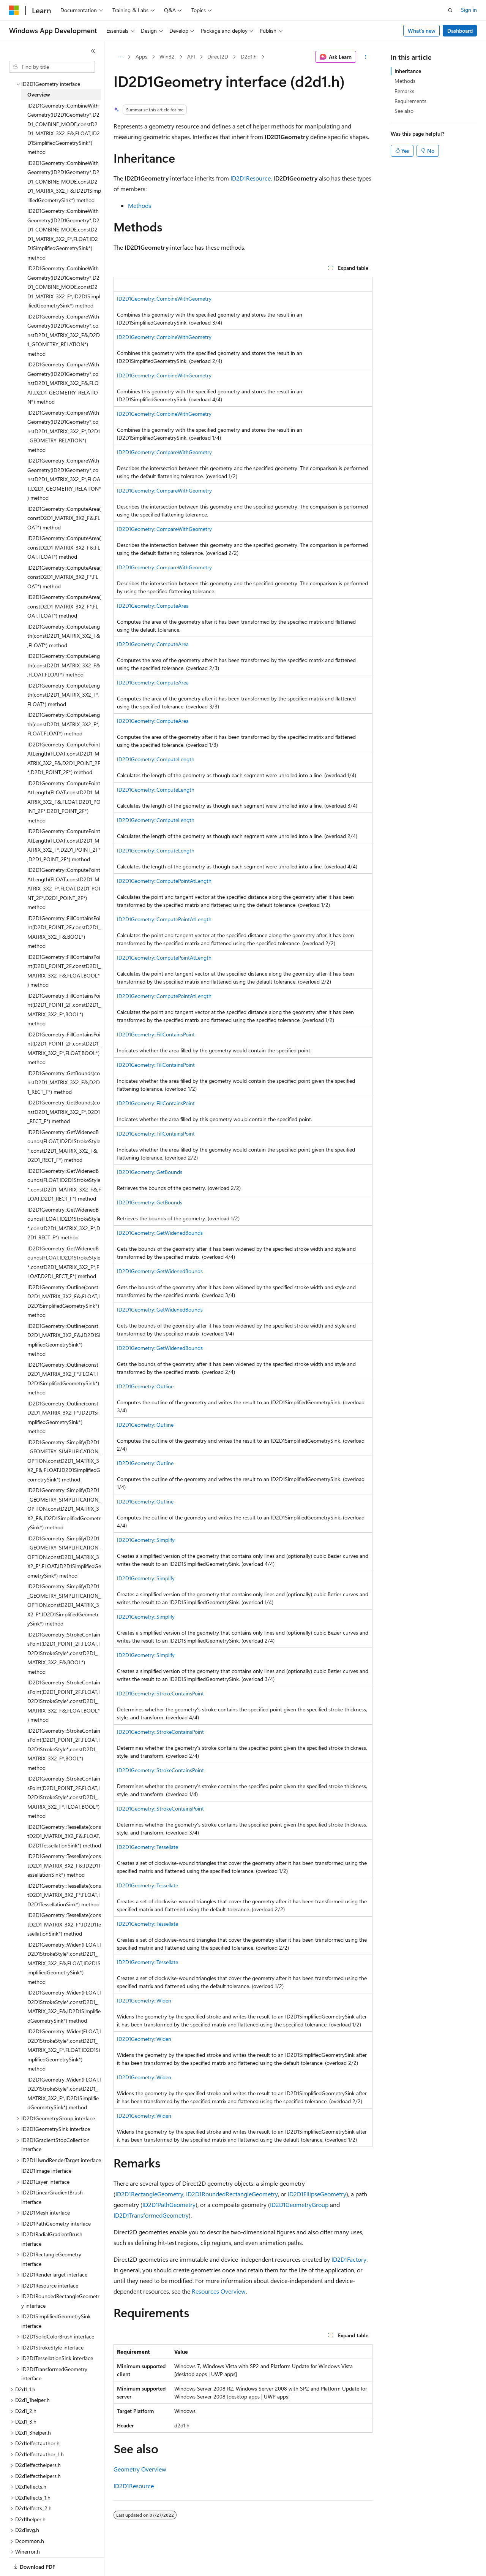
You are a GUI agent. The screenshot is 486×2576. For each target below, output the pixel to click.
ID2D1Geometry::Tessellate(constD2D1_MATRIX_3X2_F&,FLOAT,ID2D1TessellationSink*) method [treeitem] (64, 1828)
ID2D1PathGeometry (169, 2204)
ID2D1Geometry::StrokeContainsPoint (160, 1693)
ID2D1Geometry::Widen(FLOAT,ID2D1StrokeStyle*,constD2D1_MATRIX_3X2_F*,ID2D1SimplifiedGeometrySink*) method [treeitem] (64, 2085)
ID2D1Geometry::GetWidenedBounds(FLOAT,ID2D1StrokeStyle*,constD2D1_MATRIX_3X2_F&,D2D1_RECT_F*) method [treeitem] (63, 1137)
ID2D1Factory (348, 2259)
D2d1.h (249, 56)
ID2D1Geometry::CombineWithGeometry (164, 298)
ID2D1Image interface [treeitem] (46, 2162)
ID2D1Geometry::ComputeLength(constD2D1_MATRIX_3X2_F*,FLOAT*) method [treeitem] (63, 686)
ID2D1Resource (250, 178)
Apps (141, 56)
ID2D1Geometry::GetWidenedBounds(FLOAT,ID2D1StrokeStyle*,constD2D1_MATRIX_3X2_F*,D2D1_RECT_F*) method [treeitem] (63, 1215)
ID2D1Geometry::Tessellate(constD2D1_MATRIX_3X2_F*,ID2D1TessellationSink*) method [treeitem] (64, 1916)
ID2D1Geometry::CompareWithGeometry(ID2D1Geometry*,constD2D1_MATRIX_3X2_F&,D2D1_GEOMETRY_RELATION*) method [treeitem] (63, 326)
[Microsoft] (14, 10)
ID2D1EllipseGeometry (317, 2194)
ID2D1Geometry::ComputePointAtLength (164, 880)
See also (403, 110)
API (191, 56)
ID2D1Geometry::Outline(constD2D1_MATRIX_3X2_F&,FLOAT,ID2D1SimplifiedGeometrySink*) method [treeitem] (63, 1292)
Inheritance (407, 70)
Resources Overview (219, 2291)
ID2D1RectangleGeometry (149, 2194)
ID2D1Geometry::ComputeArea (153, 605)
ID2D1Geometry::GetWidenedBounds (160, 1232)
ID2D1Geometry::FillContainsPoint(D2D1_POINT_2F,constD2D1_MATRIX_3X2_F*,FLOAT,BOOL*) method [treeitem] (64, 1040)
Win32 (167, 56)
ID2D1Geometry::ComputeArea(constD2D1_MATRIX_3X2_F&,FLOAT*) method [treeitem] (64, 510)
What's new (422, 30)
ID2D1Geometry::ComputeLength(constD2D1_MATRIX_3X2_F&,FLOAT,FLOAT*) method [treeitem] (63, 657)
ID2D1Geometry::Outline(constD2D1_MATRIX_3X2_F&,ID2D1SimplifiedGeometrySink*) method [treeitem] (63, 1331)
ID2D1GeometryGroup (299, 2204)
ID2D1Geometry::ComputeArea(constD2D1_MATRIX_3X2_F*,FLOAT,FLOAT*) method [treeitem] (64, 598)
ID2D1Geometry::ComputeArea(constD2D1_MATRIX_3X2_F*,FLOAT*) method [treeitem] (64, 568)
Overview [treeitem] (38, 86)
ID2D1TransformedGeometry (151, 2215)
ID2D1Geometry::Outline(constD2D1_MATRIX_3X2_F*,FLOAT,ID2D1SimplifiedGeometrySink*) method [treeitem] (63, 1370)
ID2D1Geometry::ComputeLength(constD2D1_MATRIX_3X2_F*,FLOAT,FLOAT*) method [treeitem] (63, 716)
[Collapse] (93, 51)
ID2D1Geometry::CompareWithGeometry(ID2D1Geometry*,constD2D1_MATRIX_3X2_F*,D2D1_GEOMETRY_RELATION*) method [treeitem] (63, 423)
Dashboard (460, 30)
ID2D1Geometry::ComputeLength (155, 759)
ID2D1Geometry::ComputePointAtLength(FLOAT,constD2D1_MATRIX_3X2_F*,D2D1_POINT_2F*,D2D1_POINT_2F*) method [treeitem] (64, 836)
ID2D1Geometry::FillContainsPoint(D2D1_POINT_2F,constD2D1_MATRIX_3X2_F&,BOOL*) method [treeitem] (64, 923)
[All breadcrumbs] (120, 57)
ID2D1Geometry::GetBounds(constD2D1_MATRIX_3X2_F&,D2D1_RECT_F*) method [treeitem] (63, 1074)
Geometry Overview (140, 2469)
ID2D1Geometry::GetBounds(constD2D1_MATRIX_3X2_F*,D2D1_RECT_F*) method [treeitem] (63, 1103)
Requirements (410, 101)
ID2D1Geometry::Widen (144, 2000)
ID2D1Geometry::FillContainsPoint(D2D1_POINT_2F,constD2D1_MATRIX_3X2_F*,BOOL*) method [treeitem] (64, 1001)
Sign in (469, 9)
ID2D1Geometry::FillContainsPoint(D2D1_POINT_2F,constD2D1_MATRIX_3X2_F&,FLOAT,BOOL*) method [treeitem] (64, 962)
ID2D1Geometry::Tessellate (147, 1846)
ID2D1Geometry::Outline (145, 1386)
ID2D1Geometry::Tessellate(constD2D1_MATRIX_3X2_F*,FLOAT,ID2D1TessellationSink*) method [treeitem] (64, 1887)
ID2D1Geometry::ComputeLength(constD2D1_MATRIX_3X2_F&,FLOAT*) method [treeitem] (63, 627)
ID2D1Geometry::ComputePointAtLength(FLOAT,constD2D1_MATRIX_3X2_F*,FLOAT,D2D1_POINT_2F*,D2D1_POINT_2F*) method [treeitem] (63, 880)
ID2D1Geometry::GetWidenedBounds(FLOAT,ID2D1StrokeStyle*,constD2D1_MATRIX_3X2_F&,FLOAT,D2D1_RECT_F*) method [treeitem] (64, 1176)
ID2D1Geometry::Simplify (146, 1539)
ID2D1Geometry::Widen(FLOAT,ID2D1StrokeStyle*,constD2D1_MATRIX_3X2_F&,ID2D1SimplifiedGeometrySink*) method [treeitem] (64, 1998)
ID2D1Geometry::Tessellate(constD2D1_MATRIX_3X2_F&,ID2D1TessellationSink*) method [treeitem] (64, 1857)
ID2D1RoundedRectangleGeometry (232, 2194)
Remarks (404, 91)
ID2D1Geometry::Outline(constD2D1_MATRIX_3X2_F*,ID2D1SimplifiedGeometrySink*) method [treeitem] (62, 1409)
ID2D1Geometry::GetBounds (149, 1172)
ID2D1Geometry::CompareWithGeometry (164, 452)
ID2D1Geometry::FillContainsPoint (156, 1034)
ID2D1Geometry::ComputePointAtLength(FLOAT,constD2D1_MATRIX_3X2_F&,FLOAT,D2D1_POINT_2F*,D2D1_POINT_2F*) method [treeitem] (64, 793)
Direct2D (217, 56)
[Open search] (450, 10)
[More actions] (365, 57)
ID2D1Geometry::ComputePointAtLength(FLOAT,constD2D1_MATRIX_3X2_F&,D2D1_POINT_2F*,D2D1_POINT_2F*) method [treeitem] (63, 750)
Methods (139, 205)
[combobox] (52, 67)
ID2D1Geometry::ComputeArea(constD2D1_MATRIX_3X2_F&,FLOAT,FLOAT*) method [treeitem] (64, 539)
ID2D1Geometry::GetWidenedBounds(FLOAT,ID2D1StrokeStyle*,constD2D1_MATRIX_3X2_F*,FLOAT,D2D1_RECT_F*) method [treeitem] (63, 1254)
